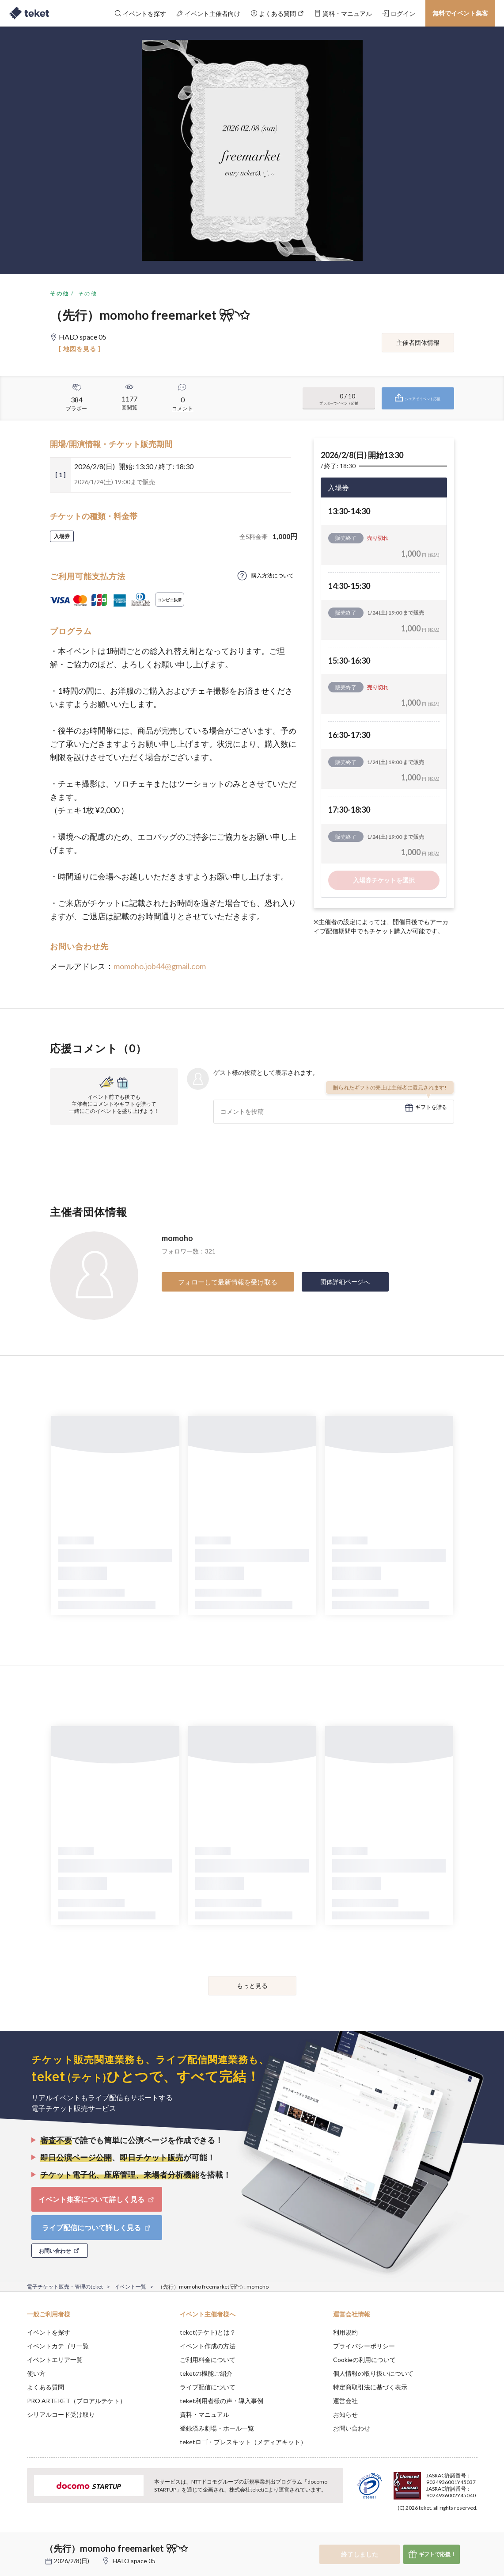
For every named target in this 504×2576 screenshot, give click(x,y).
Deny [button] (427, 2532)
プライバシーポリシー (364, 2346)
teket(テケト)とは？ (208, 2332)
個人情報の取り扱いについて (373, 2373)
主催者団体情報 (418, 342)
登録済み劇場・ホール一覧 (217, 2428)
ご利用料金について (207, 2359)
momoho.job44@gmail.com (160, 966)
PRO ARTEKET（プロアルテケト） (76, 2400)
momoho (177, 1238)
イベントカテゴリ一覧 (58, 2346)
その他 (59, 293)
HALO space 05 (134, 2561)
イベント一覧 (130, 2286)
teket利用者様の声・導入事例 (221, 2400)
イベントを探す (48, 2332)
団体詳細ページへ (345, 1281)
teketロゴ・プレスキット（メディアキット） (243, 2442)
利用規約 (345, 2332)
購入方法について (272, 575)
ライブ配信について (207, 2387)
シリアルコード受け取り (61, 2414)
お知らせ (345, 2414)
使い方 (36, 2373)
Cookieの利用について (364, 2359)
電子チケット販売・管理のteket (65, 2286)
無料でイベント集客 (460, 13)
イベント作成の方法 (207, 2346)
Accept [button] (472, 2531)
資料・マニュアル (204, 2414)
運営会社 (345, 2400)
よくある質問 (45, 2387)
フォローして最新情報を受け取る (227, 1282)
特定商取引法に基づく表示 (370, 2387)
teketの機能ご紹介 (206, 2373)
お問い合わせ (351, 2428)
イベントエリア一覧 (55, 2359)
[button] (13, 2543)
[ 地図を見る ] (80, 348)
